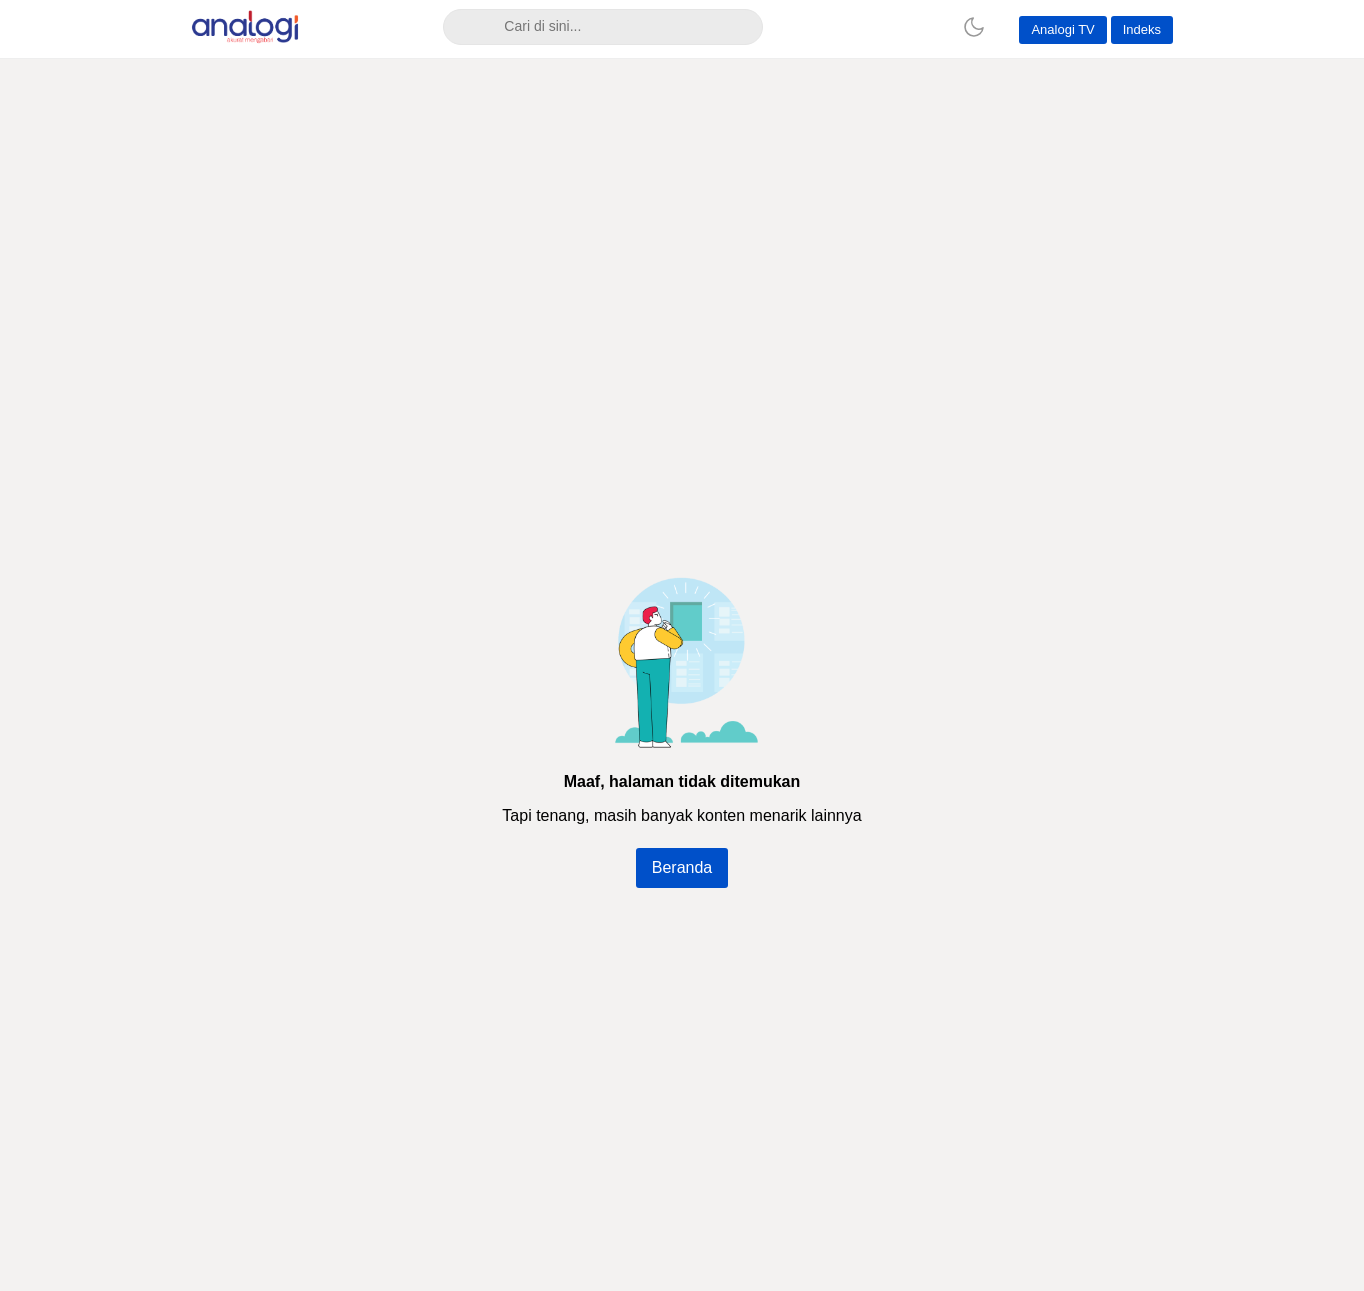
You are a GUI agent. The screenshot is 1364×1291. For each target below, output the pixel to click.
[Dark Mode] (974, 27)
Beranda (682, 867)
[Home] (918, 27)
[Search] (468, 27)
